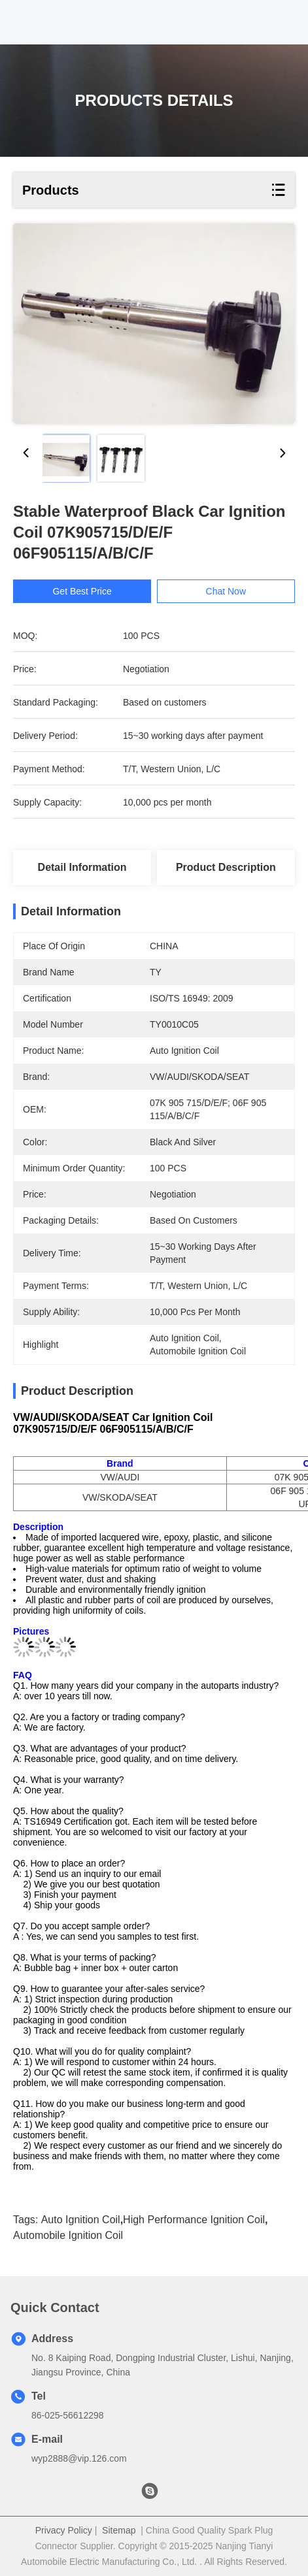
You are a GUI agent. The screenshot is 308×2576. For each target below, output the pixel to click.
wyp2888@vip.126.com (79, 2458)
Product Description (226, 867)
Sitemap (118, 2530)
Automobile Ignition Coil (68, 2235)
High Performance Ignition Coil (194, 2219)
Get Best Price (90, 591)
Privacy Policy (63, 2530)
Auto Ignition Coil (80, 2219)
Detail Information (82, 867)
